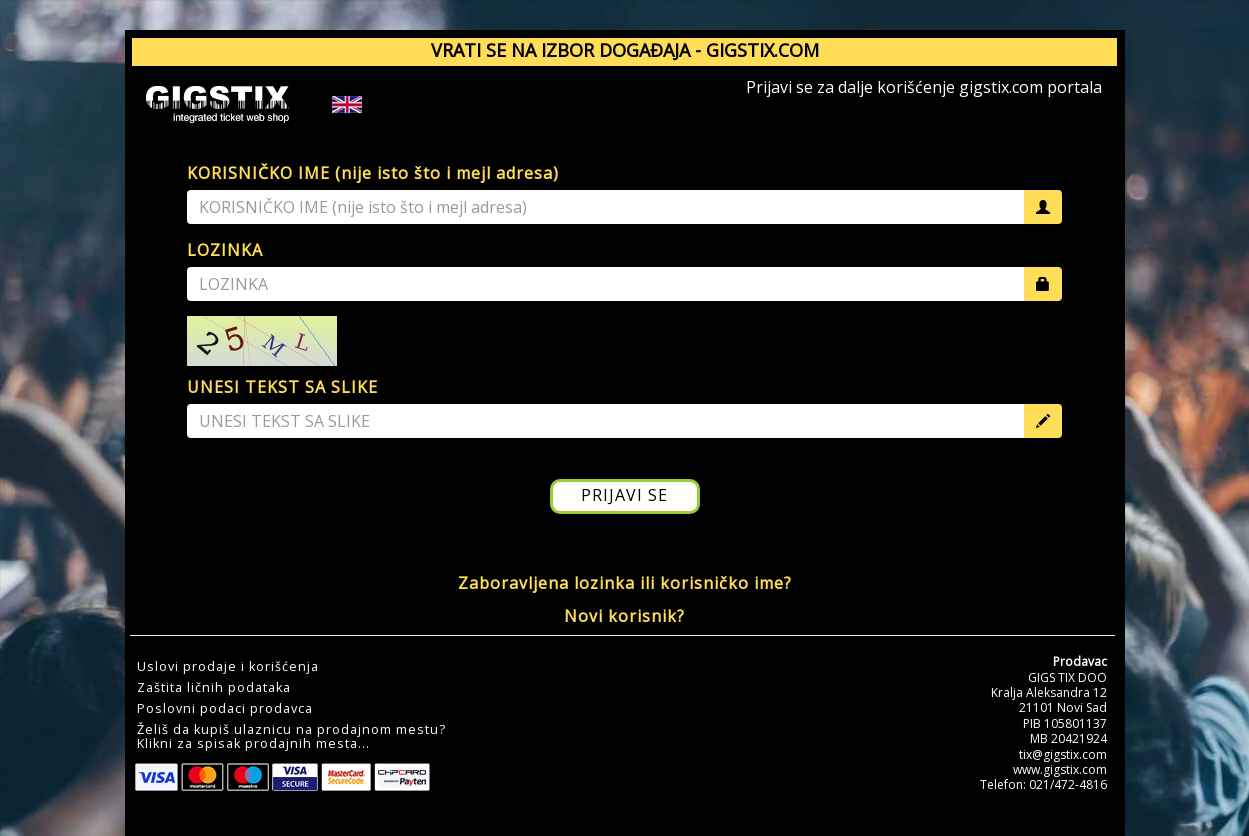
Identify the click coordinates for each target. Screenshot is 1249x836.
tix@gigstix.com (1063, 754)
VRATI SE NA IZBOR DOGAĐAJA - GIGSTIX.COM (625, 50)
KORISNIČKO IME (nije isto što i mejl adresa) (373, 173)
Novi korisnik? (624, 616)
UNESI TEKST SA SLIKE (282, 387)
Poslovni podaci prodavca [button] (225, 709)
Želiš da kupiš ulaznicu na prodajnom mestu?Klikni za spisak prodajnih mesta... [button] (291, 737)
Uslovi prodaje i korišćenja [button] (228, 667)
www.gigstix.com (1060, 769)
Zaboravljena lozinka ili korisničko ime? (625, 583)
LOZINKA (225, 250)
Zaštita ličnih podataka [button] (214, 688)
